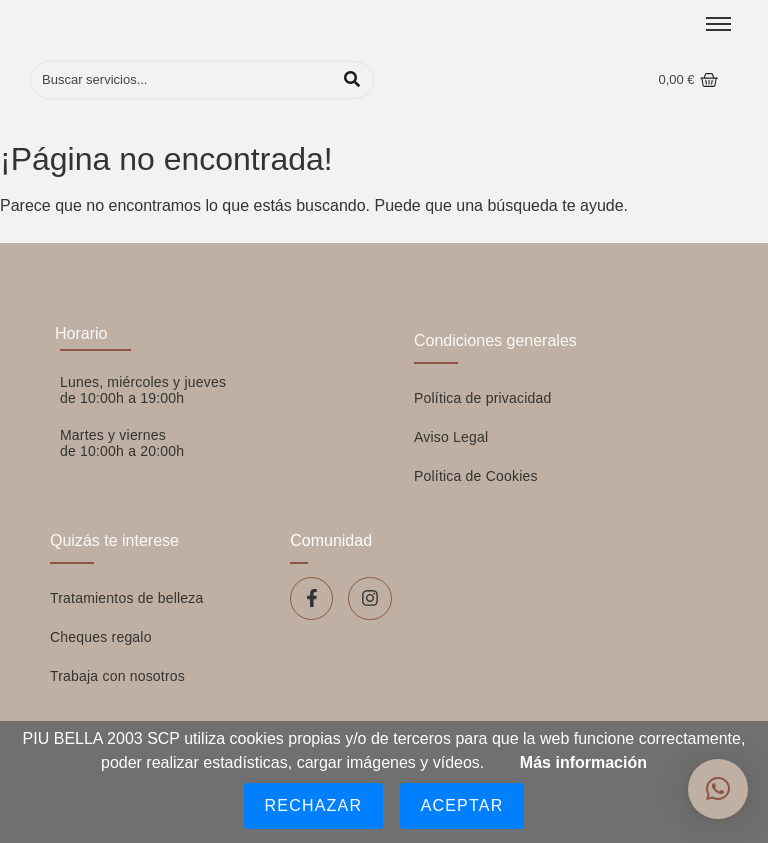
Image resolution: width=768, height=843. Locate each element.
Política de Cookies (476, 476)
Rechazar (314, 805)
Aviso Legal (451, 437)
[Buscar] (181, 80)
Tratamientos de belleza (127, 598)
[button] (718, 789)
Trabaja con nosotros (117, 676)
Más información (583, 762)
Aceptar (462, 805)
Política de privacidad (482, 398)
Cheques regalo (101, 637)
